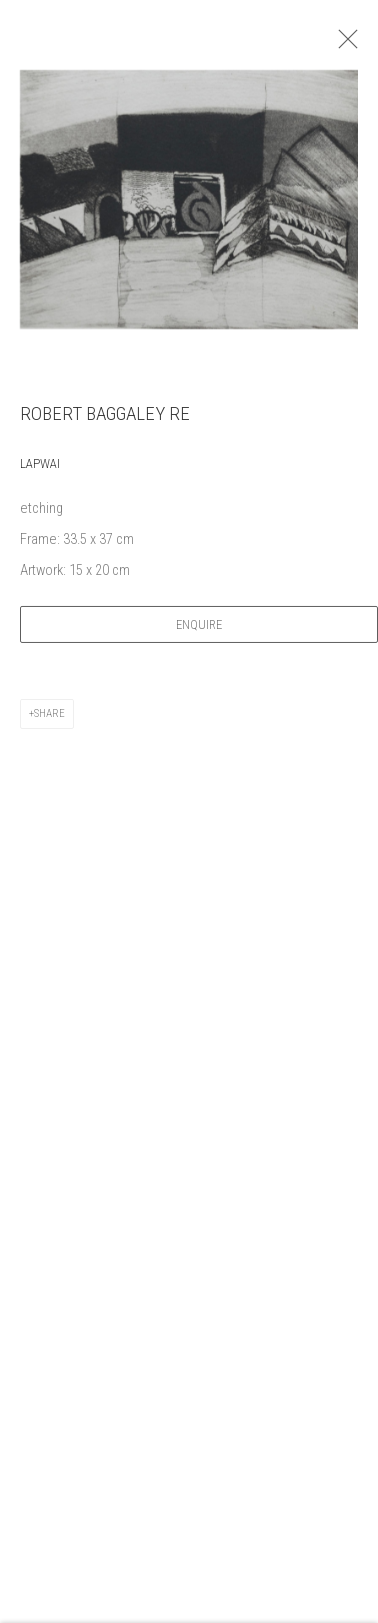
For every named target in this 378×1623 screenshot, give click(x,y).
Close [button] (348, 45)
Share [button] (49, 718)
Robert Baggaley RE (105, 418)
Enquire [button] (199, 629)
